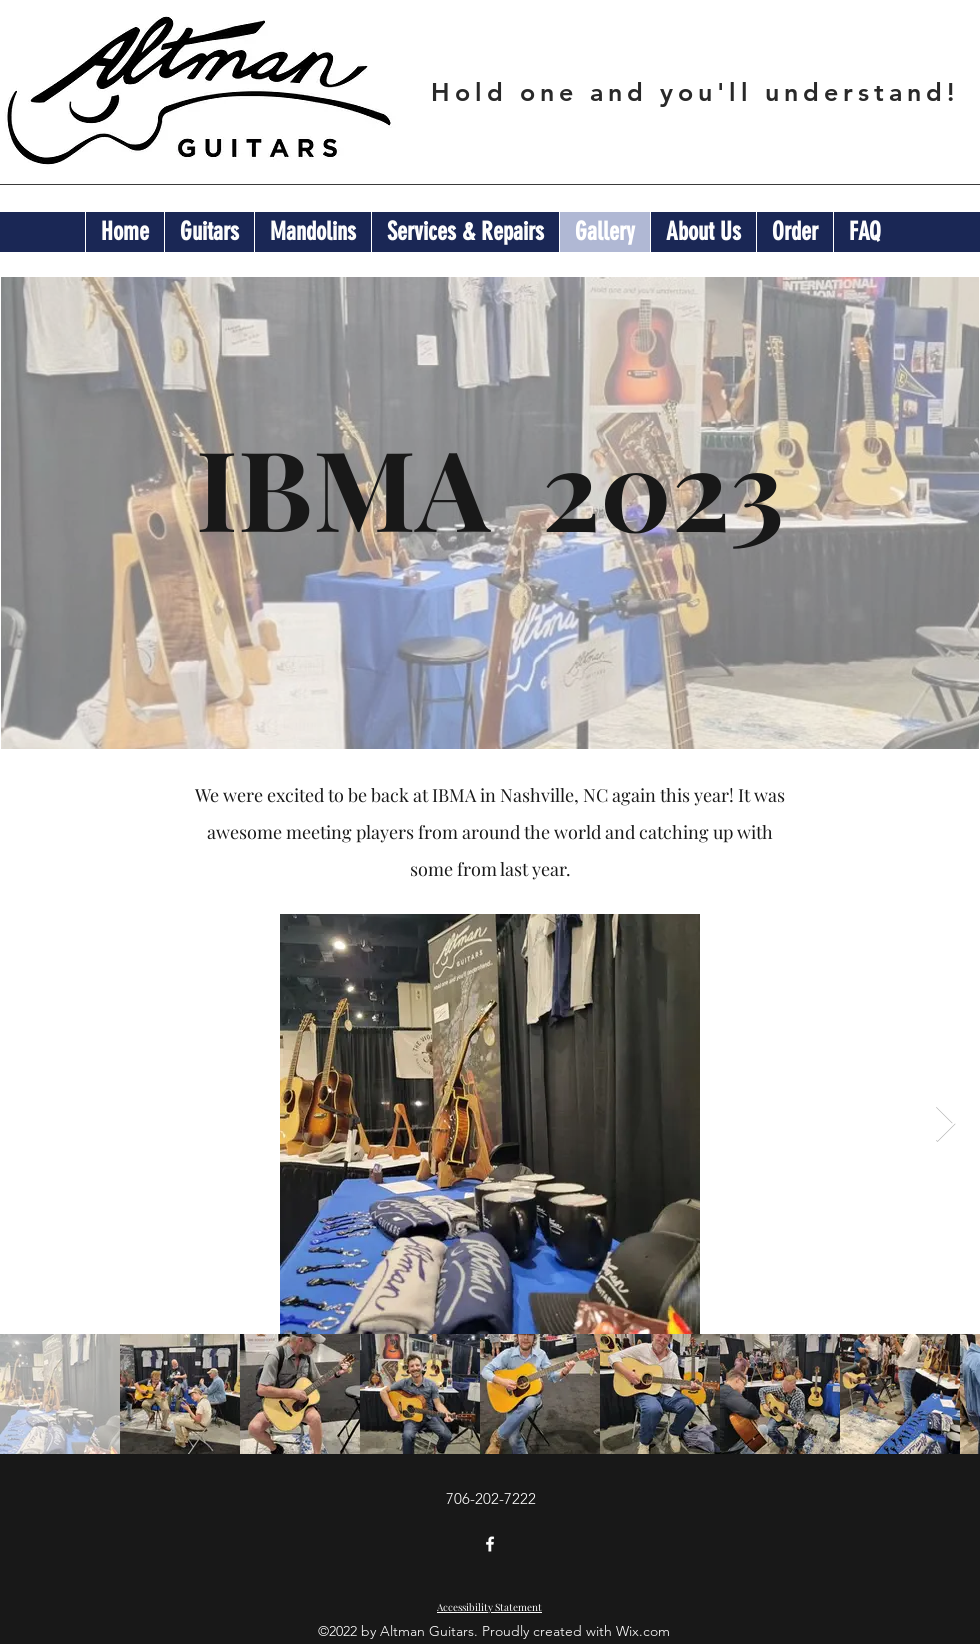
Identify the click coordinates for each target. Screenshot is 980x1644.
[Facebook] (490, 1544)
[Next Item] (945, 1124)
